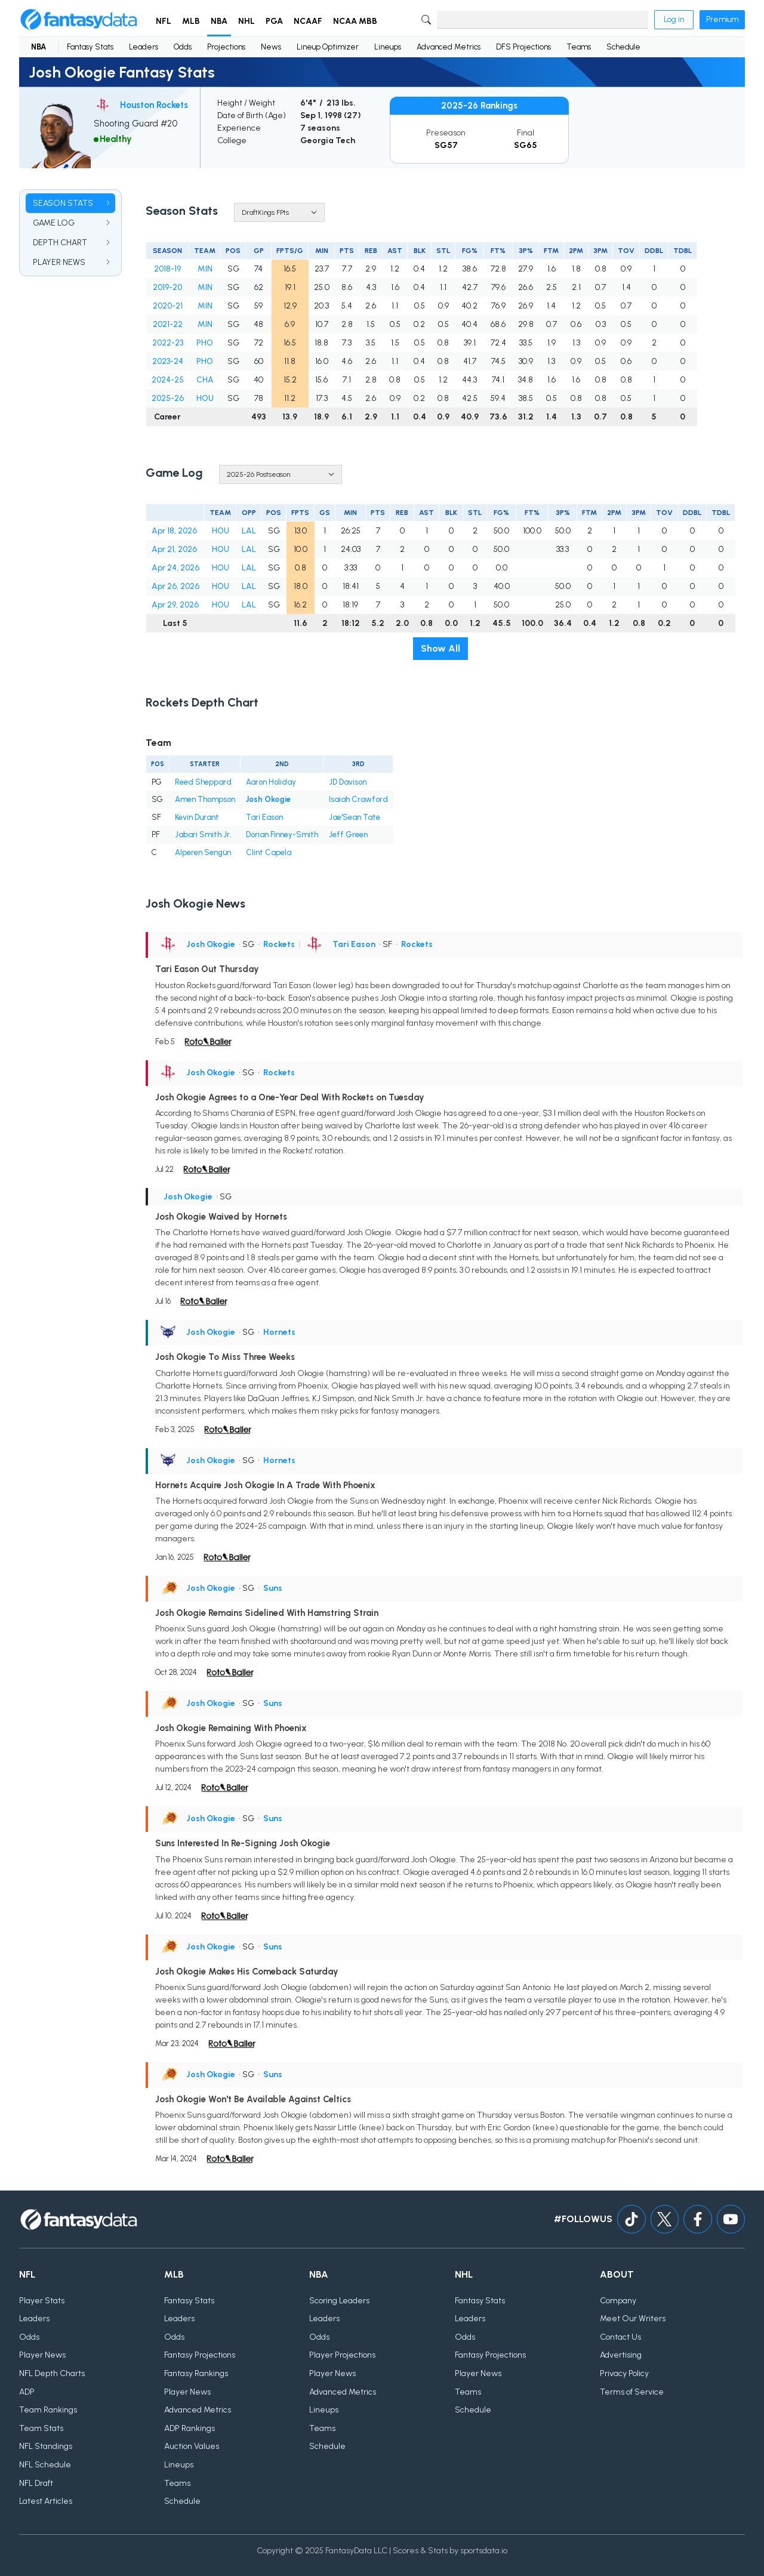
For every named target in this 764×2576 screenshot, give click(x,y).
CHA (205, 380)
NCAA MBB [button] (355, 21)
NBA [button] (219, 21)
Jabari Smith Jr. (203, 834)
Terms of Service (632, 2392)
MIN (205, 269)
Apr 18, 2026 (174, 531)
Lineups (387, 46)
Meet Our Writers (633, 2319)
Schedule (623, 46)
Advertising (621, 2355)
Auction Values (191, 2447)
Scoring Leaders (339, 2301)
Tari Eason (264, 817)
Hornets (279, 1332)
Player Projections (342, 2355)
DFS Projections (523, 46)
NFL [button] (163, 21)
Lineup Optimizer (328, 46)
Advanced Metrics (448, 46)
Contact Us (620, 2337)
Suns (272, 1588)
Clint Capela (268, 852)
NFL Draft (36, 2483)
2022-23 (167, 343)
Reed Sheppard (203, 782)
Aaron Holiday (271, 782)
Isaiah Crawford (358, 799)
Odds (183, 46)
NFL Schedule (45, 2465)
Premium (722, 19)
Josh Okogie (268, 799)
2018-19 (167, 269)
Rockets (279, 944)
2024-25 (168, 380)
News (271, 46)
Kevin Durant (197, 817)
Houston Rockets (154, 105)
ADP (27, 2392)
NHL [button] (246, 21)
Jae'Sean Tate (354, 817)
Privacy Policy (624, 2374)
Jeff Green (348, 834)
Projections (226, 46)
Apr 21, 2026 (174, 549)
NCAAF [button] (308, 21)
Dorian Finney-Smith (282, 834)
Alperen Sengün (203, 852)
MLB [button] (191, 21)
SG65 (525, 145)
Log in (674, 19)
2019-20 (167, 287)
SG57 (446, 145)
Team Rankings (48, 2410)
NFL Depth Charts (52, 2374)
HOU (205, 398)
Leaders (143, 46)
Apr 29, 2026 (175, 605)
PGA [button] (274, 21)
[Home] (78, 20)
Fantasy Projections (199, 2355)
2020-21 (168, 306)
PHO (204, 343)
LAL (249, 531)
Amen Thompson (205, 799)
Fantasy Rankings (196, 2374)
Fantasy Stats (90, 46)
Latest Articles (45, 2502)
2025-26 (168, 398)
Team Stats (41, 2428)
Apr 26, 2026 (175, 586)
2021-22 (168, 324)
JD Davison (347, 782)
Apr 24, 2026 (175, 568)
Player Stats (41, 2301)
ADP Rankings (189, 2428)
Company (618, 2301)
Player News (42, 2355)
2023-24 (167, 361)
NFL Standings (45, 2447)
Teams (578, 46)
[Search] (542, 20)
